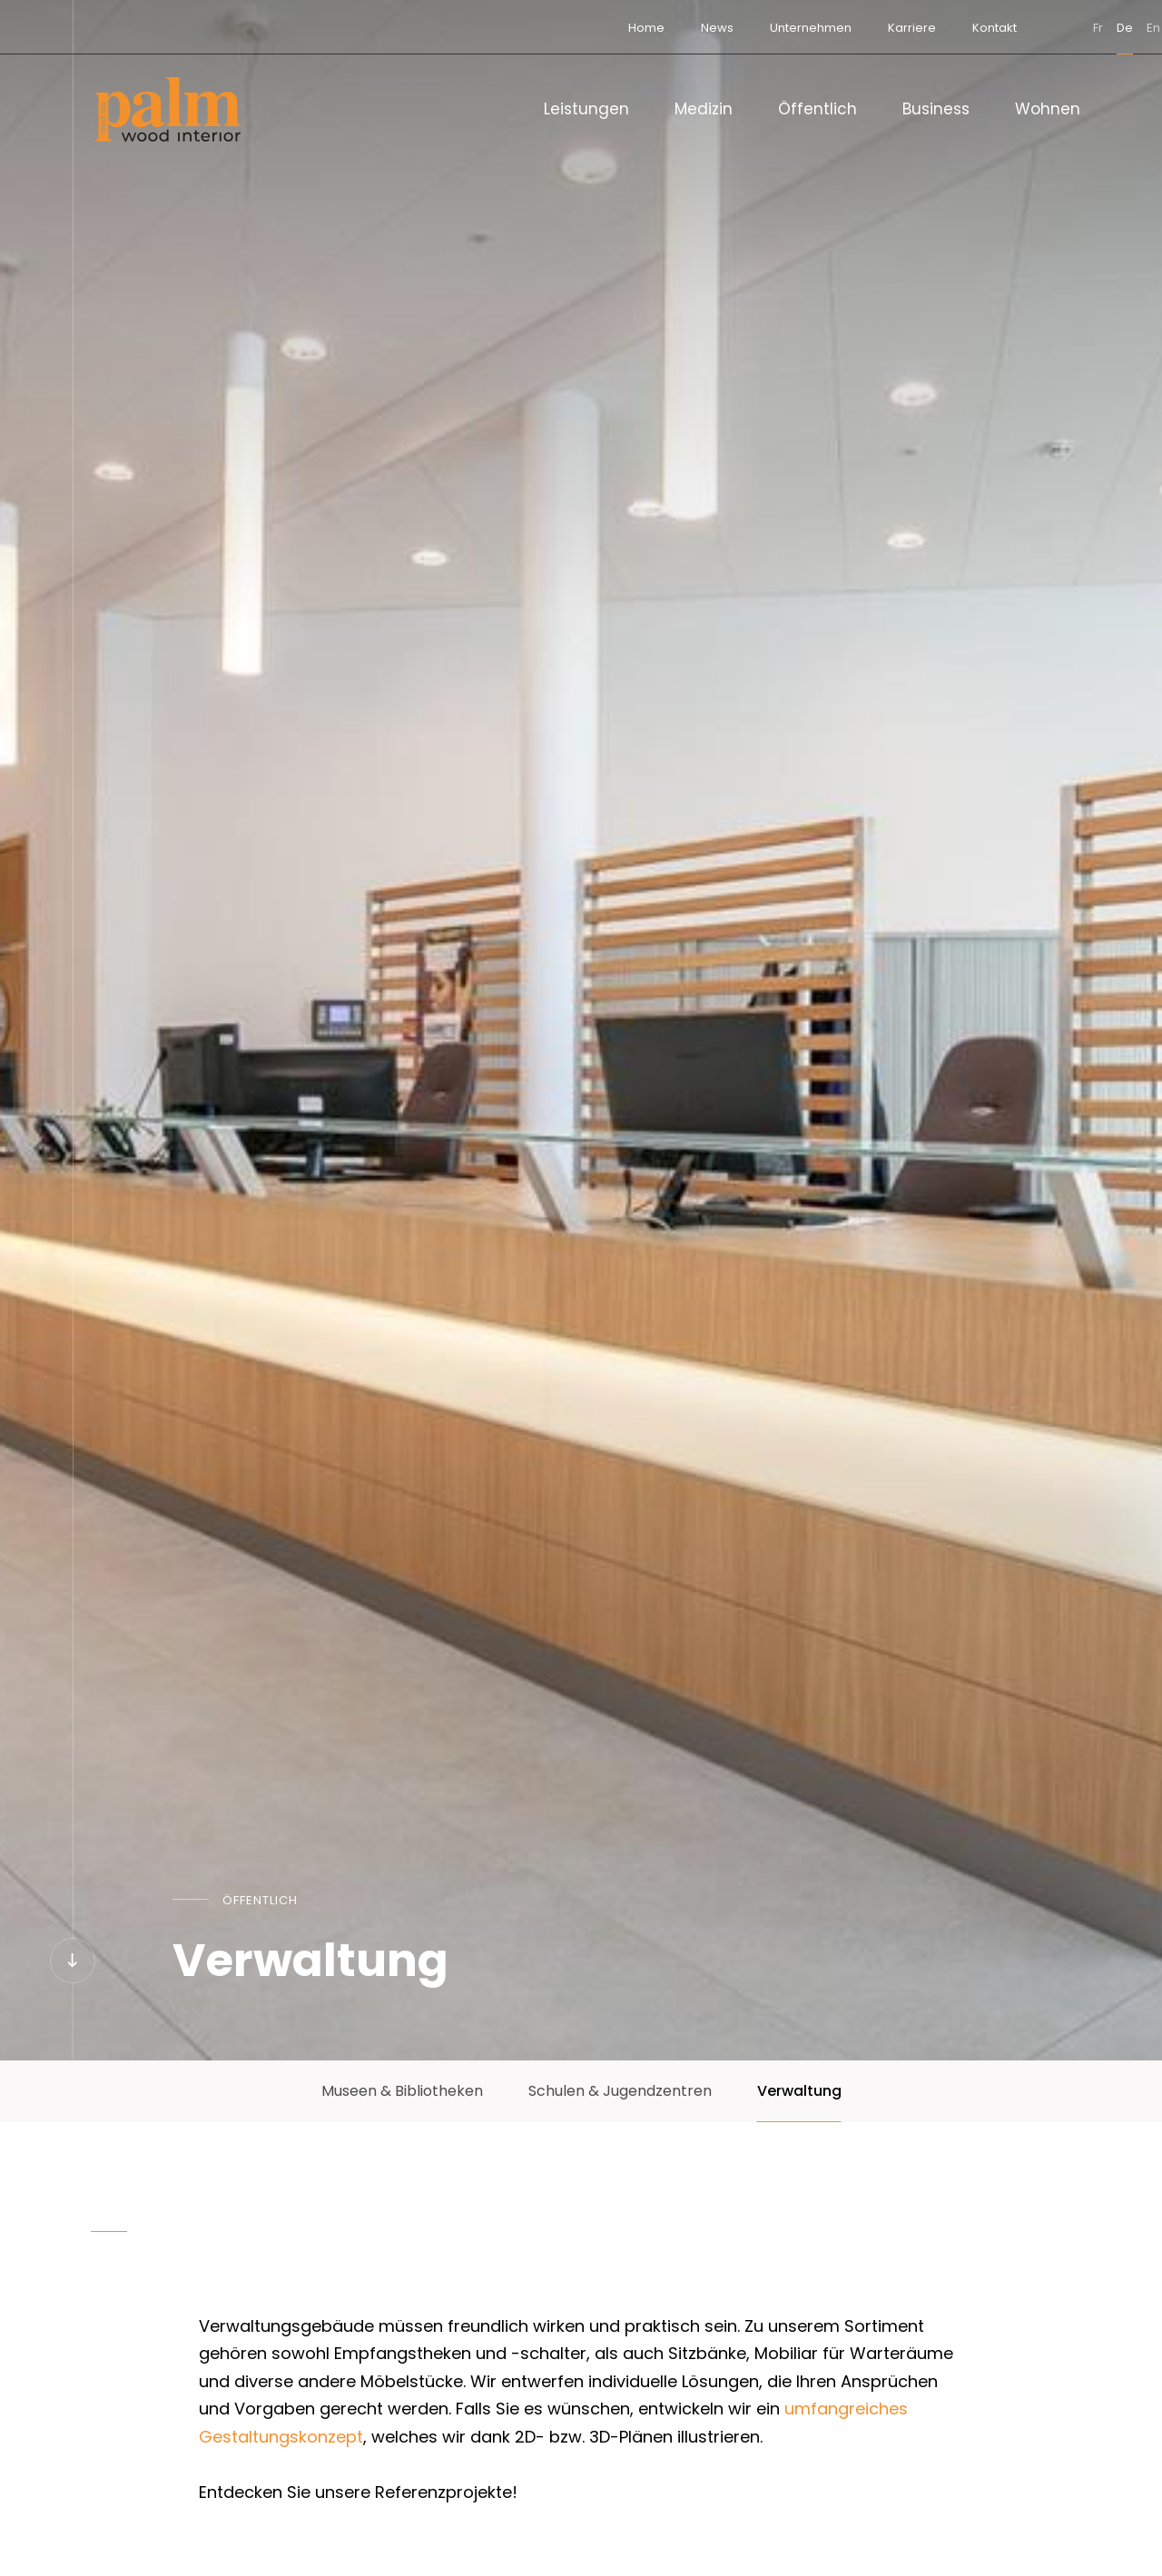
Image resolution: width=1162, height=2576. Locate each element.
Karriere (832, 27)
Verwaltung (799, 2090)
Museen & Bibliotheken (402, 2090)
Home (566, 27)
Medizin (704, 109)
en (1073, 27)
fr (1018, 27)
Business (936, 109)
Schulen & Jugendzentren (620, 2090)
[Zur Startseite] (168, 109)
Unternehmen (731, 27)
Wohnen (1047, 109)
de (1045, 27)
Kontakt (914, 27)
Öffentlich (817, 109)
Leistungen (586, 109)
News (637, 27)
